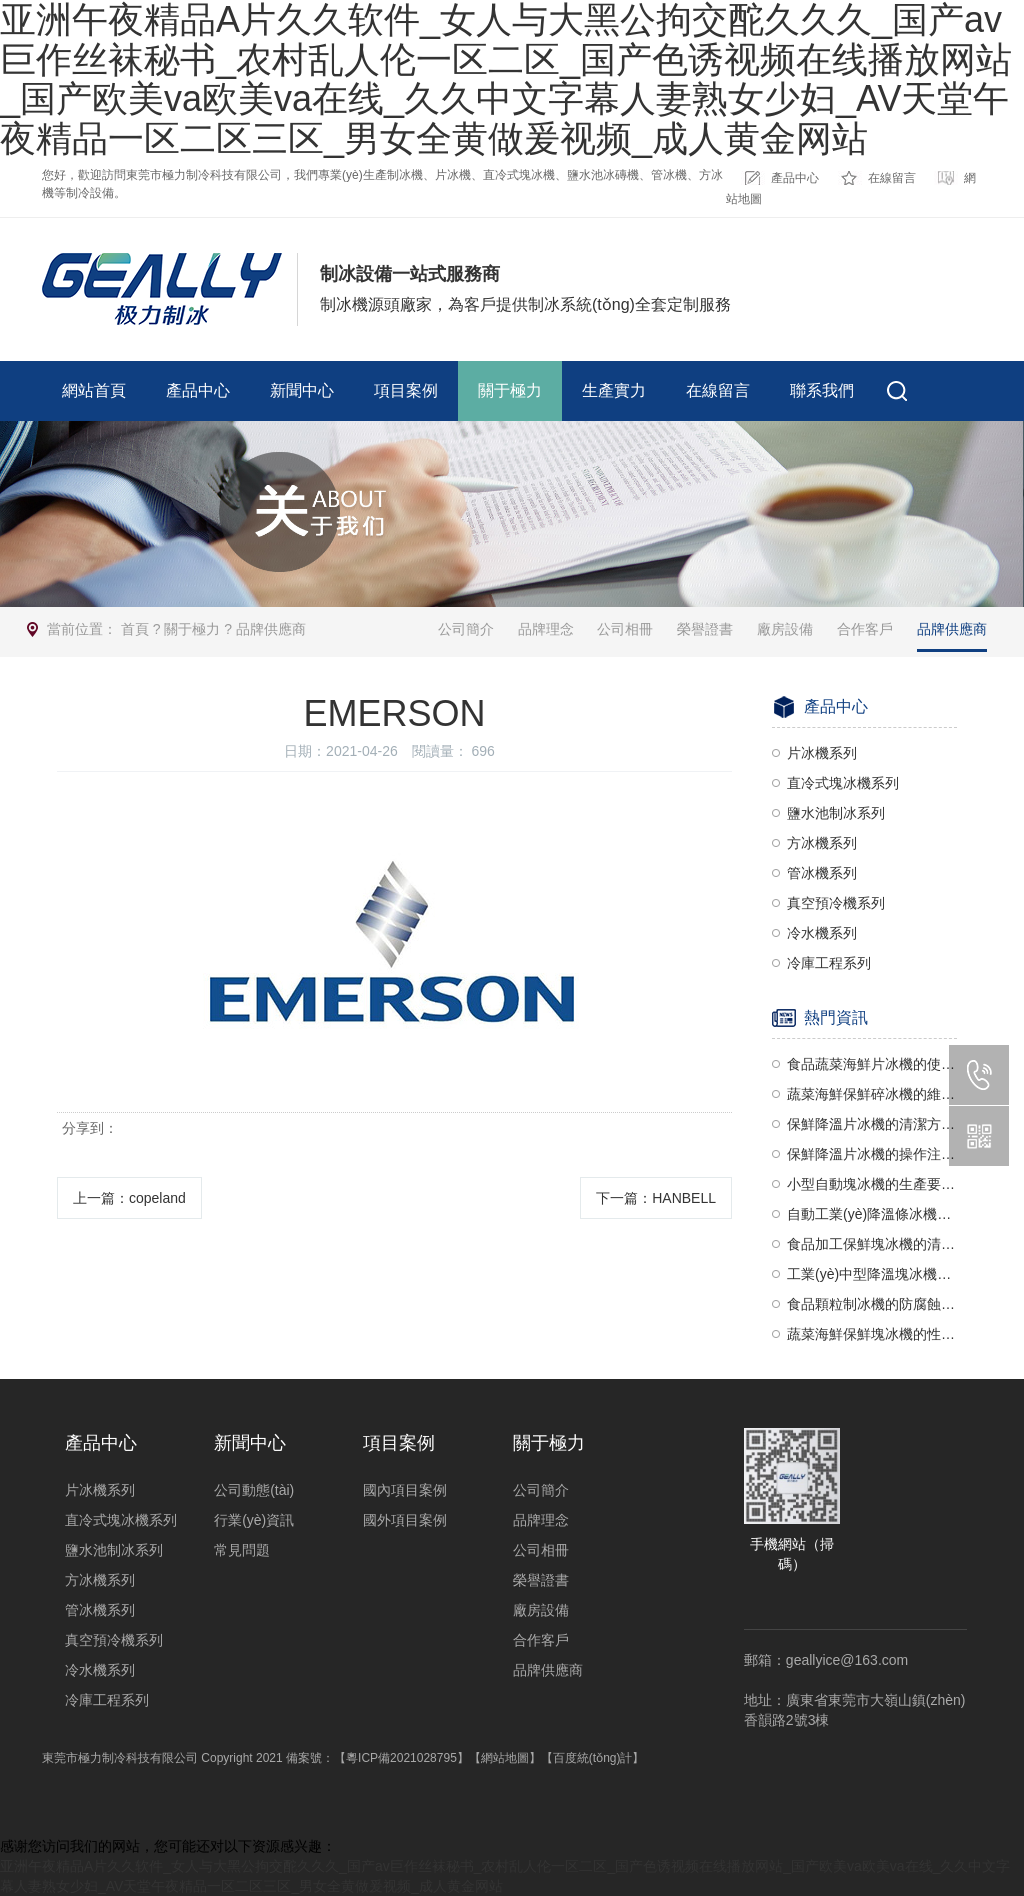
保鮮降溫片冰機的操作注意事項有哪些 (872, 1154)
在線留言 (892, 178)
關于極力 (510, 390)
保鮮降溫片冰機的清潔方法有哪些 (872, 1124)
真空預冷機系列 (836, 903)
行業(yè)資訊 (254, 1520)
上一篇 (129, 1198)
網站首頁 (94, 390)
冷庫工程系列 (829, 963)
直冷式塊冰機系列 (843, 783)
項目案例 (406, 390)
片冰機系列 (822, 753)
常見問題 (242, 1550)
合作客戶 (865, 629)
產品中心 (795, 178)
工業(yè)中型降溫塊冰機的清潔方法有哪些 (872, 1274)
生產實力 (614, 390)
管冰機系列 (822, 873)
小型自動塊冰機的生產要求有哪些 (872, 1184)
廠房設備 (785, 629)
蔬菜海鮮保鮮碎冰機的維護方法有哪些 (872, 1094)
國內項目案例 (405, 1490)
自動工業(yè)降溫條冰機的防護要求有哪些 (872, 1214)
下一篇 (656, 1198)
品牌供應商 (271, 629)
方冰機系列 (822, 843)
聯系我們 (822, 390)
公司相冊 (625, 629)
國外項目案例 (405, 1520)
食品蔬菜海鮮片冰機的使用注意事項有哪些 (872, 1064)
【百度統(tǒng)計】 (593, 1758)
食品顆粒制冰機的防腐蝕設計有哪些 (872, 1304)
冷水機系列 (822, 933)
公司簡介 (466, 629)
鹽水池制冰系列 (836, 813)
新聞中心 (302, 390)
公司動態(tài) (254, 1490)
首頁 (135, 629)
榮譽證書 (705, 629)
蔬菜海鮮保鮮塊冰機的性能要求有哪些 (872, 1334)
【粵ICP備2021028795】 (401, 1758)
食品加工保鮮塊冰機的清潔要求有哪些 (872, 1244)
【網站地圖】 (505, 1758)
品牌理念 (546, 629)
